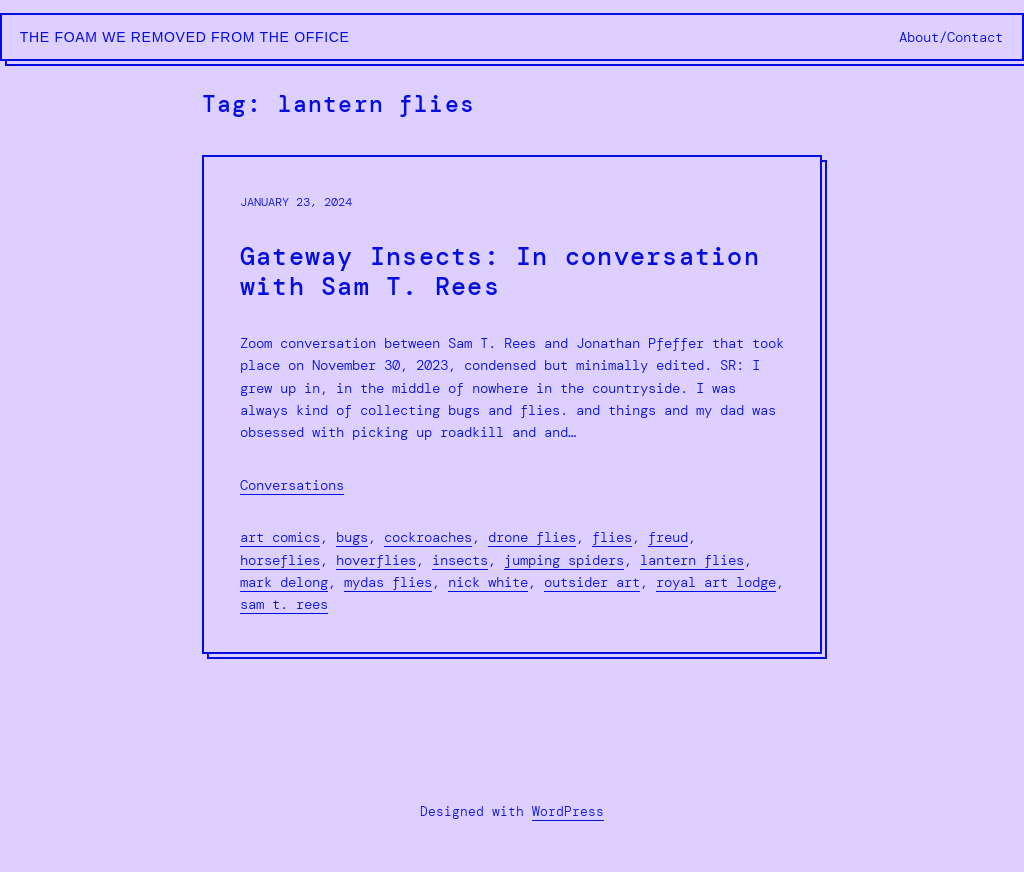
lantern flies (692, 560)
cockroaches (428, 537)
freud (668, 537)
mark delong (284, 582)
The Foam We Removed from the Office (185, 37)
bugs (352, 537)
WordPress (568, 811)
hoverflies (376, 560)
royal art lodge (716, 582)
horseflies (280, 560)
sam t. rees (284, 604)
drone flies (532, 537)
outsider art (592, 582)
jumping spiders (564, 560)
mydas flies (388, 582)
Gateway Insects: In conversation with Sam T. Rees (500, 272)
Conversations (292, 485)
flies (612, 537)
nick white (488, 582)
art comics (280, 537)
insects (460, 560)
